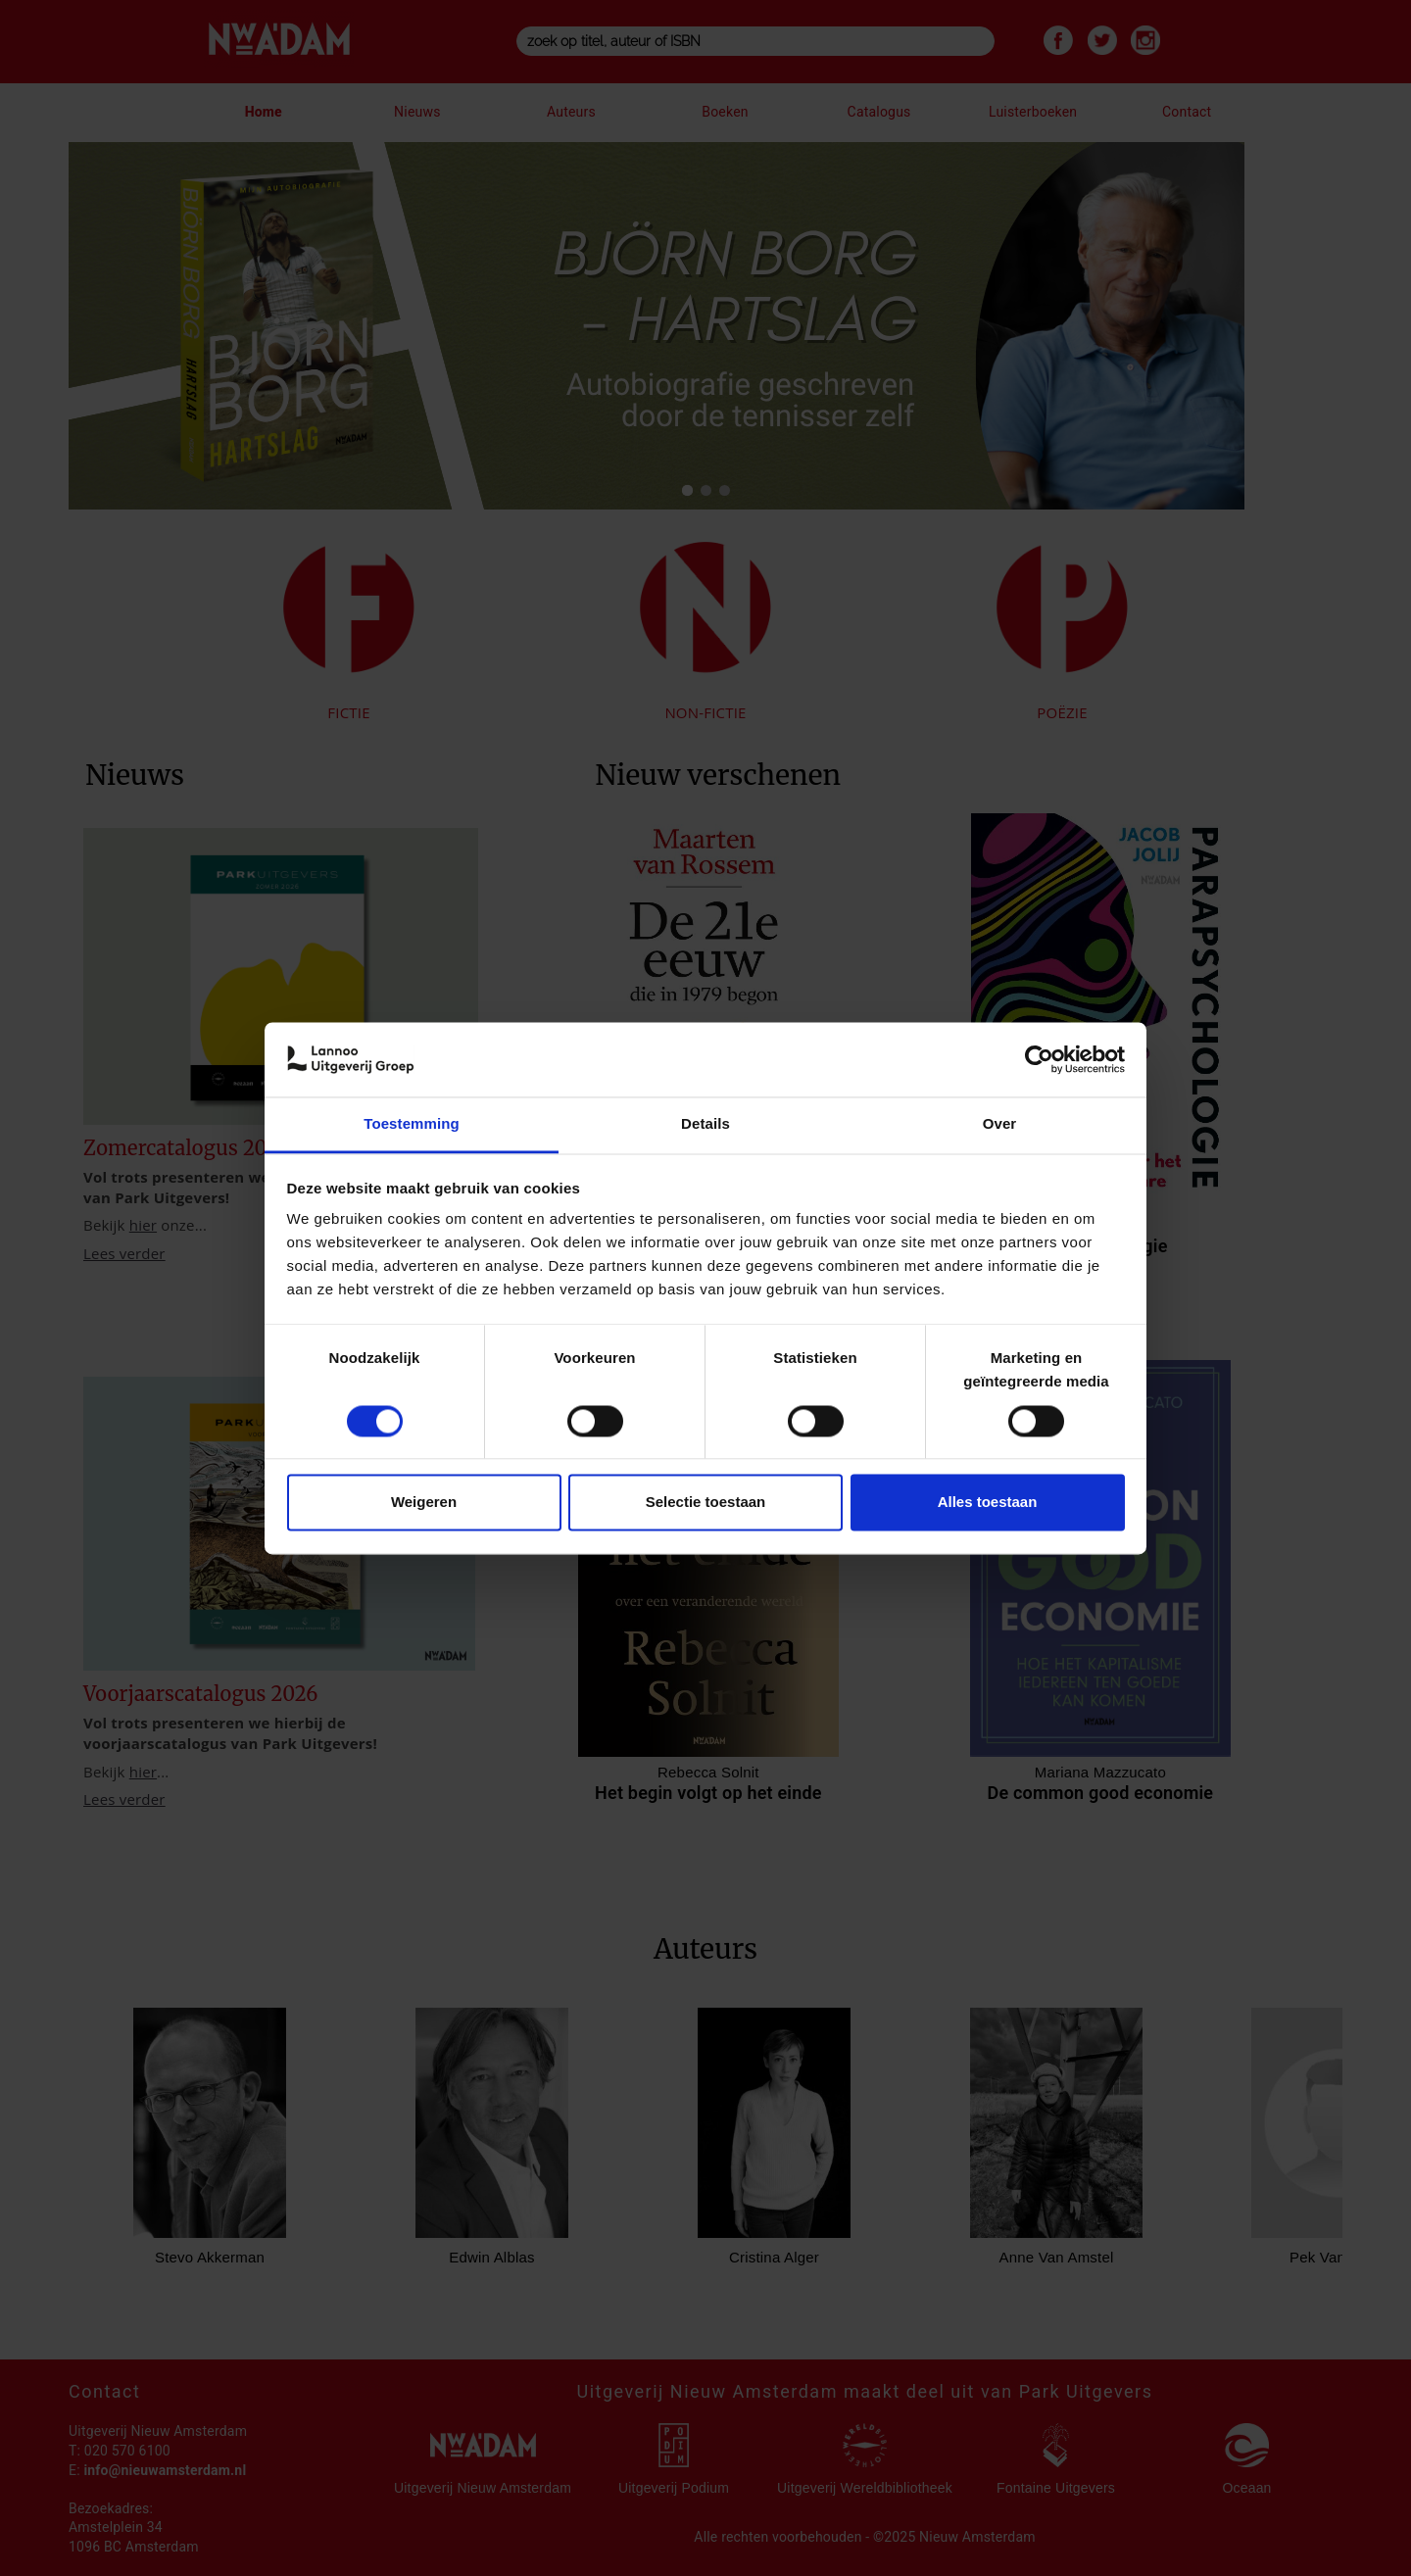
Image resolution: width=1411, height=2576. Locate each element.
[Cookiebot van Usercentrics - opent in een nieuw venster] (1039, 1059)
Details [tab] (705, 1124)
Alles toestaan (988, 1502)
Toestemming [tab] (412, 1124)
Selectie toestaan (706, 1502)
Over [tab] (1000, 1124)
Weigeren (424, 1502)
